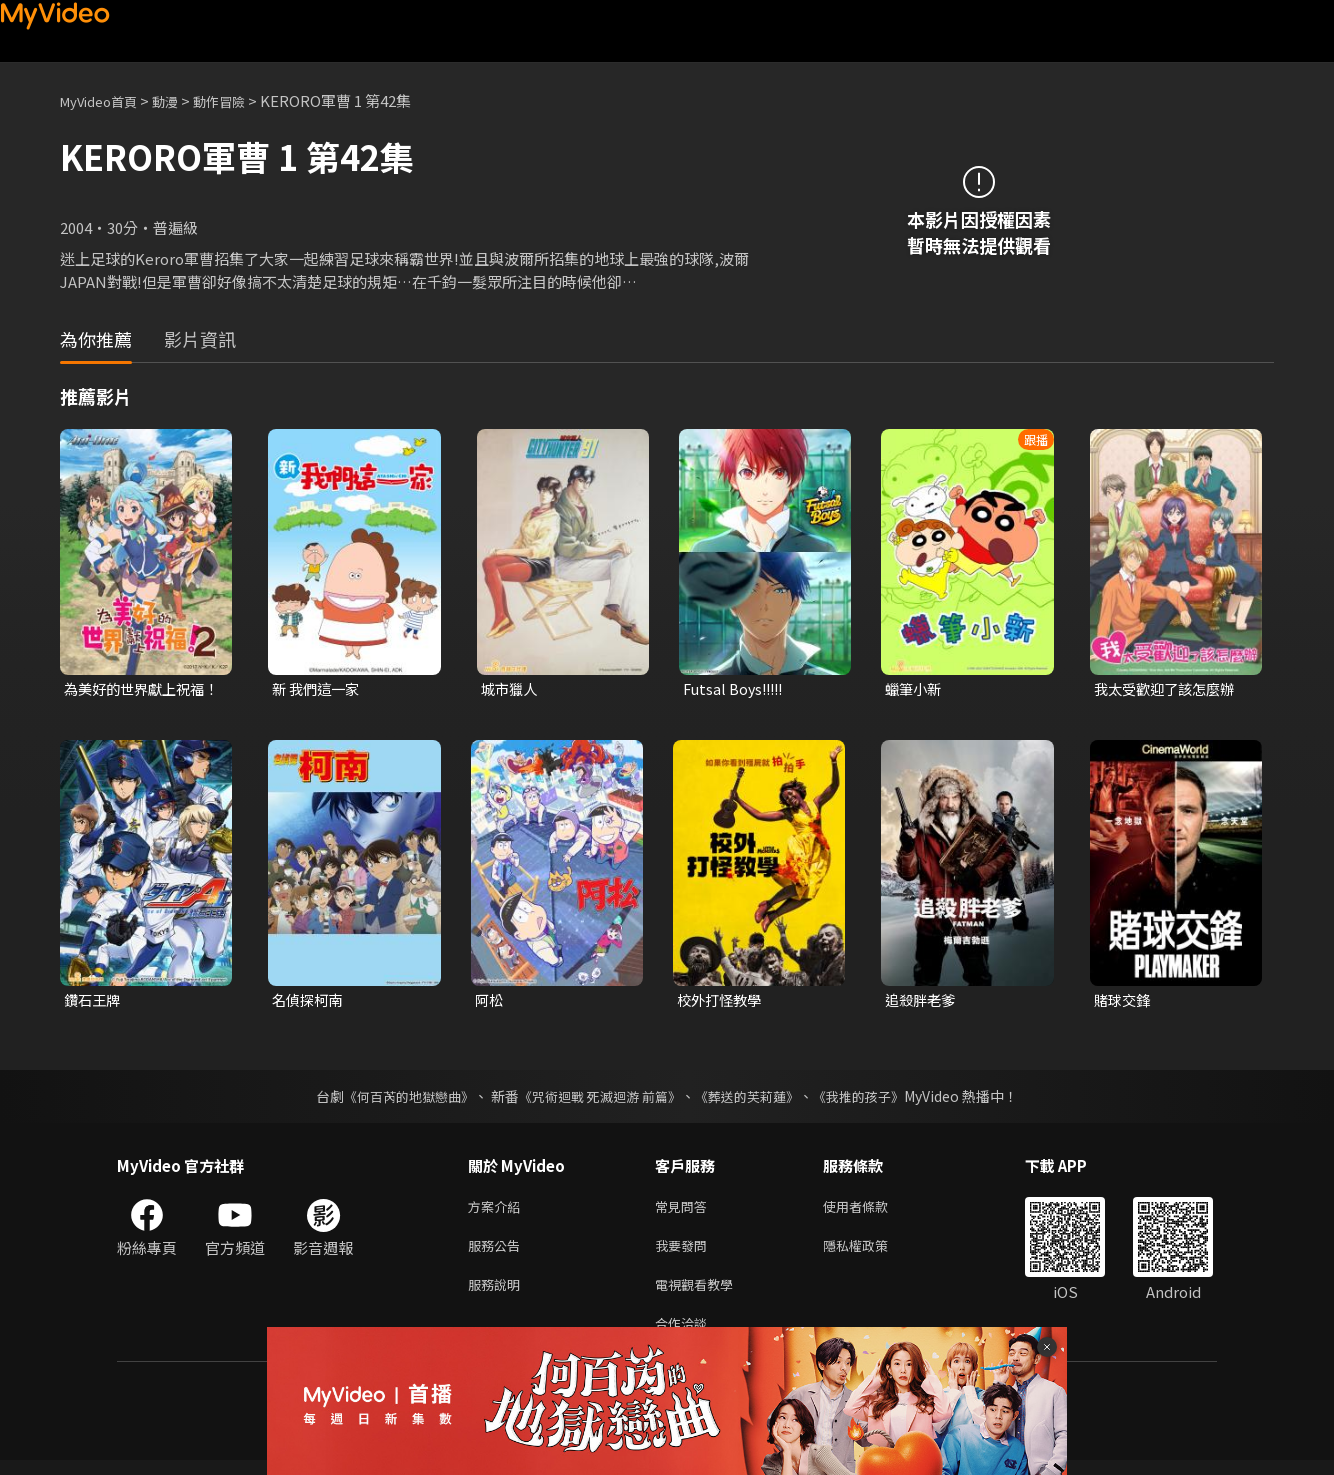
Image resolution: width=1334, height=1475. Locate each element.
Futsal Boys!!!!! (736, 689)
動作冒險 (241, 100)
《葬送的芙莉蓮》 (755, 1099)
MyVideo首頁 (105, 100)
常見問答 (685, 1210)
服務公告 (498, 1252)
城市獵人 (511, 689)
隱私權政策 (872, 1252)
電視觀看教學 (700, 1294)
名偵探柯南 (309, 1001)
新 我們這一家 (318, 689)
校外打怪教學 (722, 1001)
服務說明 (498, 1294)
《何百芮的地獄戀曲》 (396, 1099)
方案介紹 (498, 1210)
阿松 (490, 1001)
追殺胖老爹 (922, 1001)
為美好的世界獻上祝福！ (131, 690)
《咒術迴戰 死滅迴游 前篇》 (598, 1099)
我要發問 (685, 1252)
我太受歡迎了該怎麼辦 (1169, 689)
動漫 (181, 100)
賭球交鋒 (1124, 1001)
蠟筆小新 (915, 689)
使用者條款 (872, 1210)
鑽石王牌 (94, 1001)
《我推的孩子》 (874, 1099)
